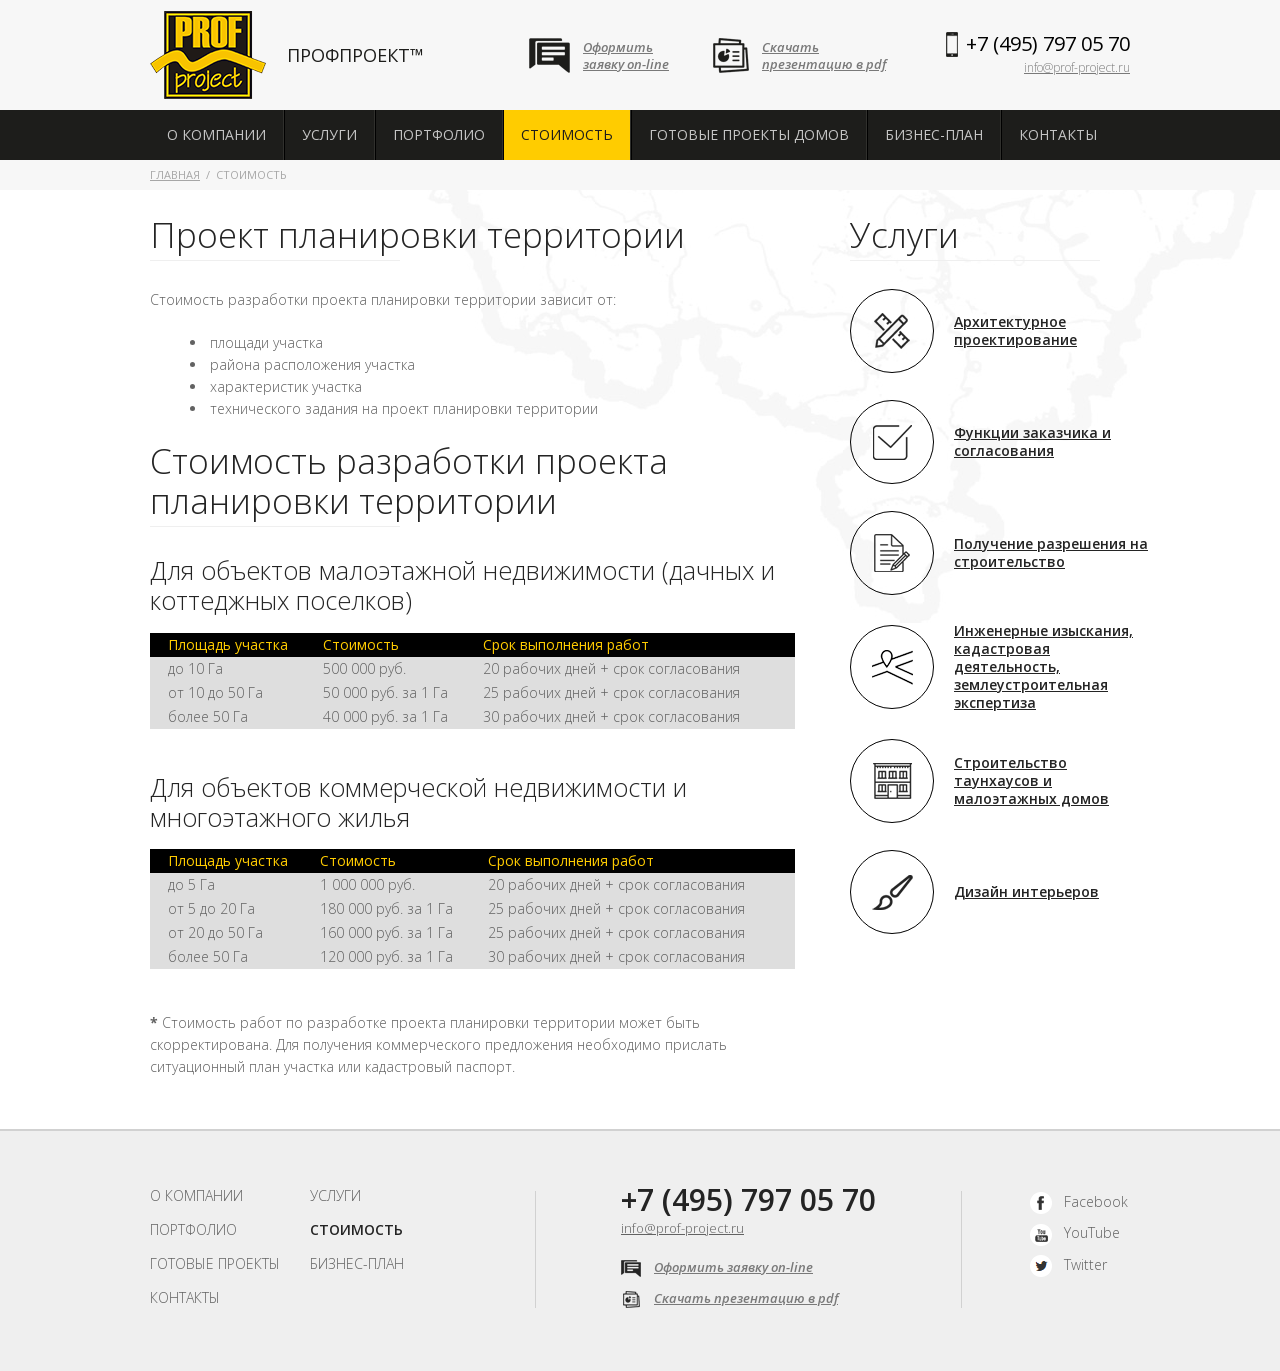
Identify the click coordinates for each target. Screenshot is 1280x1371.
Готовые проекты (215, 1263)
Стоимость (567, 134)
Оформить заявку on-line (717, 1267)
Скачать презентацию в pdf (729, 1298)
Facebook (1079, 1201)
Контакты (1058, 134)
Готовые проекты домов (749, 134)
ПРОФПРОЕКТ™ (355, 55)
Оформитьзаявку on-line (626, 55)
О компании (216, 134)
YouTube (1075, 1232)
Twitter (1068, 1264)
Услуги (329, 134)
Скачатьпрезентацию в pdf (824, 55)
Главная (175, 174)
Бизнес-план (934, 134)
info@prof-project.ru (1077, 67)
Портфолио (439, 134)
